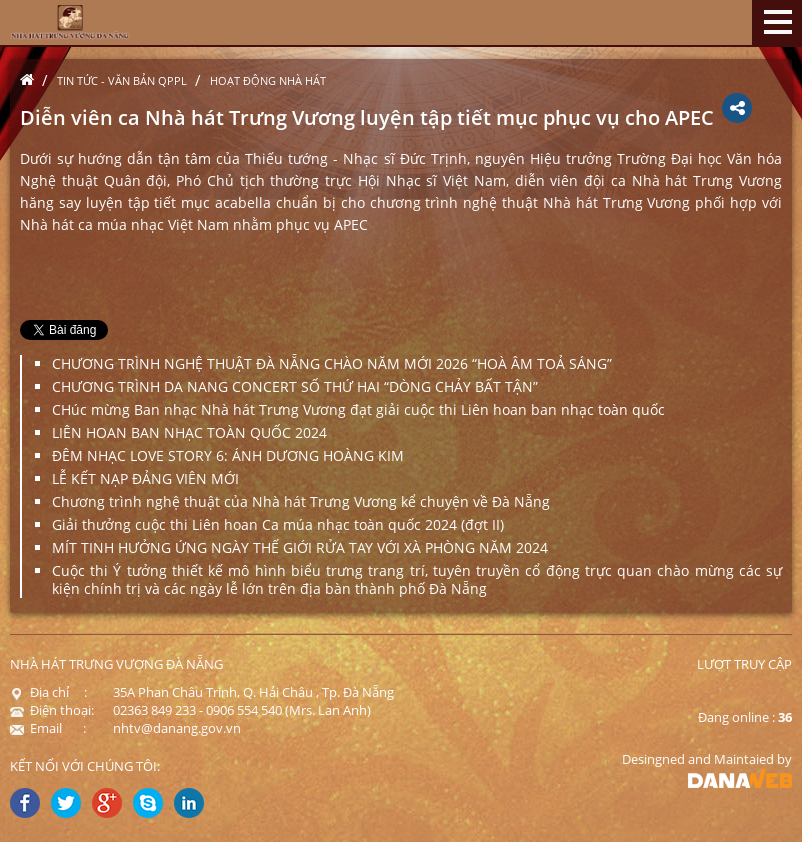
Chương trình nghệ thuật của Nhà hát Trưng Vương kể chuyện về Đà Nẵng (301, 501)
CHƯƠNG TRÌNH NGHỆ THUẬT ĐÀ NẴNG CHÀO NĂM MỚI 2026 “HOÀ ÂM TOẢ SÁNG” (332, 363)
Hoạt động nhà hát (268, 80)
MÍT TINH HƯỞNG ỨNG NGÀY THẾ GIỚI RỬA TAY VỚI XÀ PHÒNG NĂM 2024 (300, 547)
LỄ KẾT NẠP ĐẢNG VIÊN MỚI (145, 478)
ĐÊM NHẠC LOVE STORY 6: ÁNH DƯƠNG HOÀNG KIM (228, 455)
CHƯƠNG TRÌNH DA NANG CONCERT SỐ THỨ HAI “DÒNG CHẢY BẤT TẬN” (295, 386)
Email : (48, 728)
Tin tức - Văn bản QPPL (122, 80)
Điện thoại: (52, 710)
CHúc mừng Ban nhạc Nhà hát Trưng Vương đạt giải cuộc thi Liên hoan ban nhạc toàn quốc (358, 409)
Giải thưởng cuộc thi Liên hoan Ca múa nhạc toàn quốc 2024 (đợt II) (278, 524)
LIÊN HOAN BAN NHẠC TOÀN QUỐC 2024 (189, 432)
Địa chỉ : (48, 692)
